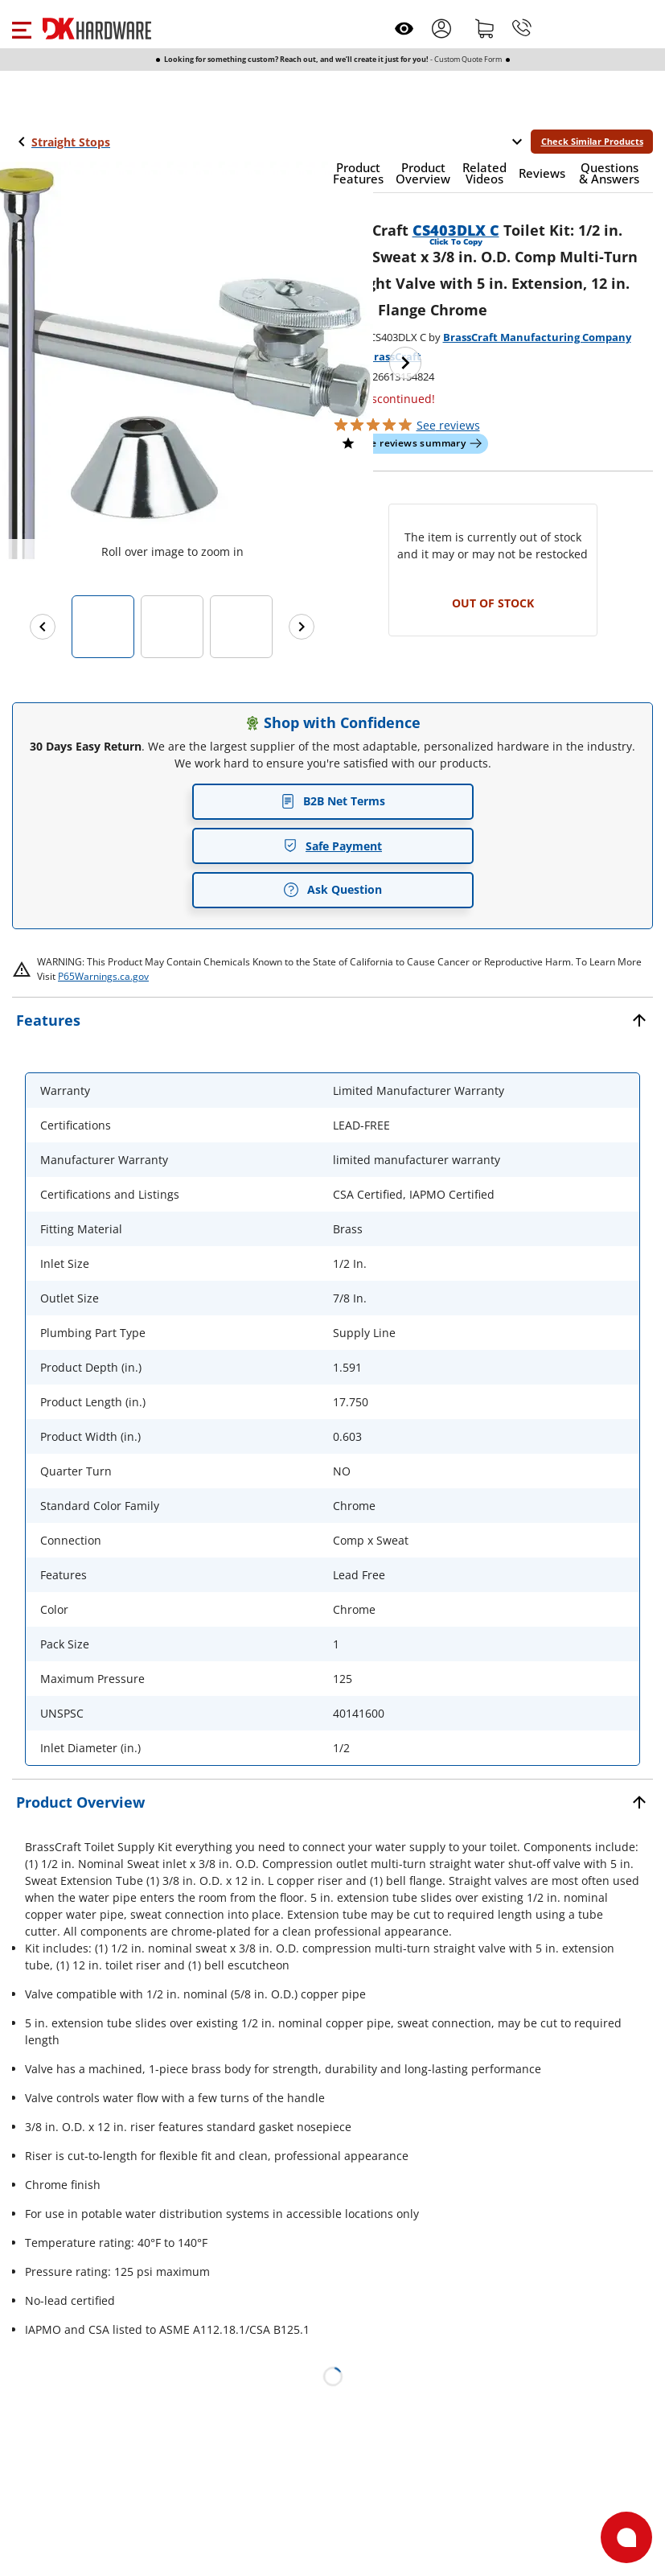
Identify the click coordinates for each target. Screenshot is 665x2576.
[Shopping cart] (485, 28)
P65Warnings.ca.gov (103, 976)
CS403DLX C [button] (456, 230)
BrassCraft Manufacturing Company (537, 337)
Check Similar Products (592, 141)
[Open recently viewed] (404, 29)
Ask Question (332, 890)
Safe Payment (332, 846)
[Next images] (301, 627)
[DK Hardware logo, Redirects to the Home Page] (97, 28)
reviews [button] (448, 425)
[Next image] (405, 363)
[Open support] (626, 2537)
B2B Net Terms (333, 801)
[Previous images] (42, 627)
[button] (21, 28)
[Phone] (522, 28)
